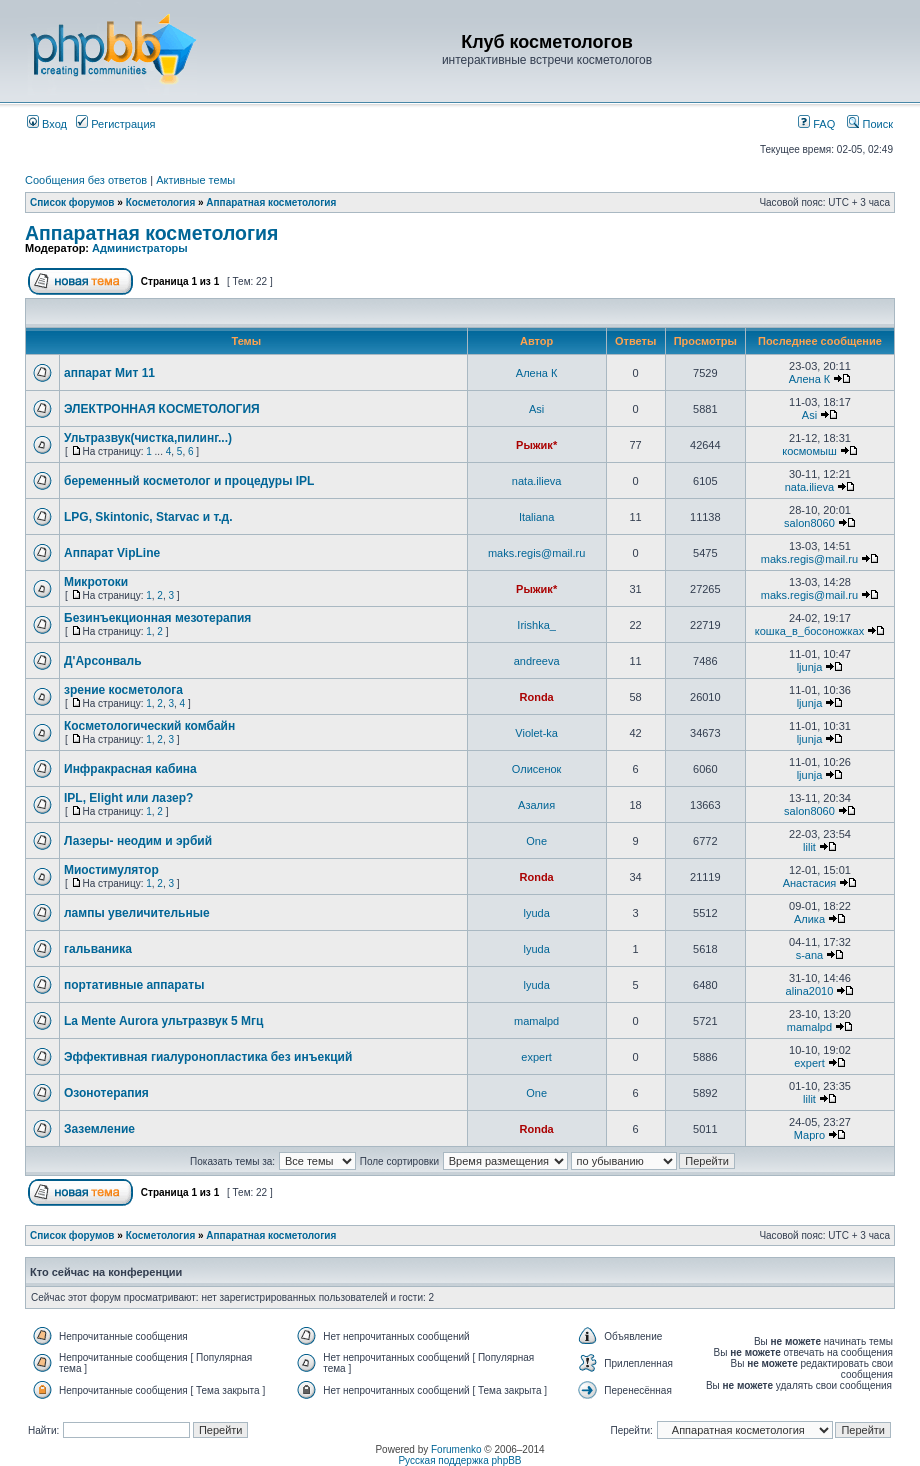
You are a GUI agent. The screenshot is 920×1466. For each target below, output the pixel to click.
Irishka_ (536, 625)
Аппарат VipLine (112, 553)
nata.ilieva (537, 481)
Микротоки (96, 582)
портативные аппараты (134, 985)
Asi (536, 409)
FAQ (816, 124)
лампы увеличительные (137, 913)
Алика (809, 919)
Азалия (536, 805)
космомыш (809, 451)
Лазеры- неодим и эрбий (138, 841)
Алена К (537, 373)
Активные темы (195, 180)
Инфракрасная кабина (130, 769)
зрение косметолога (123, 690)
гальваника (98, 949)
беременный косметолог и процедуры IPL (189, 481)
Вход (47, 124)
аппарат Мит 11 (109, 373)
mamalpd (536, 1021)
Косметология (162, 202)
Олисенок (537, 769)
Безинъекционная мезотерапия (157, 618)
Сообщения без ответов (86, 180)
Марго (809, 1135)
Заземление (99, 1129)
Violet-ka (536, 733)
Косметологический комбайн (149, 726)
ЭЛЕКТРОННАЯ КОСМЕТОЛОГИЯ (162, 409)
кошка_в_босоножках (809, 631)
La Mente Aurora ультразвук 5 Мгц (164, 1021)
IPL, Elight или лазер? (128, 798)
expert (536, 1057)
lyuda (536, 913)
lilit (809, 847)
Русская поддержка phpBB (459, 1460)
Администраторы (140, 248)
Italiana (536, 517)
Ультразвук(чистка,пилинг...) (148, 438)
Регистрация (115, 124)
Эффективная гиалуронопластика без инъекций (208, 1057)
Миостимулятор (111, 870)
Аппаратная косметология (271, 202)
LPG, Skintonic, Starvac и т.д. (148, 517)
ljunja (810, 667)
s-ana (810, 955)
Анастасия (810, 883)
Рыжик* (536, 445)
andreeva (537, 661)
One (536, 841)
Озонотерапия (106, 1093)
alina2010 (810, 991)
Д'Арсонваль (103, 661)
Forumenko (456, 1449)
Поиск (870, 124)
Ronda (537, 697)
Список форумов (72, 202)
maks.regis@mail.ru (536, 553)
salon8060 (809, 523)
